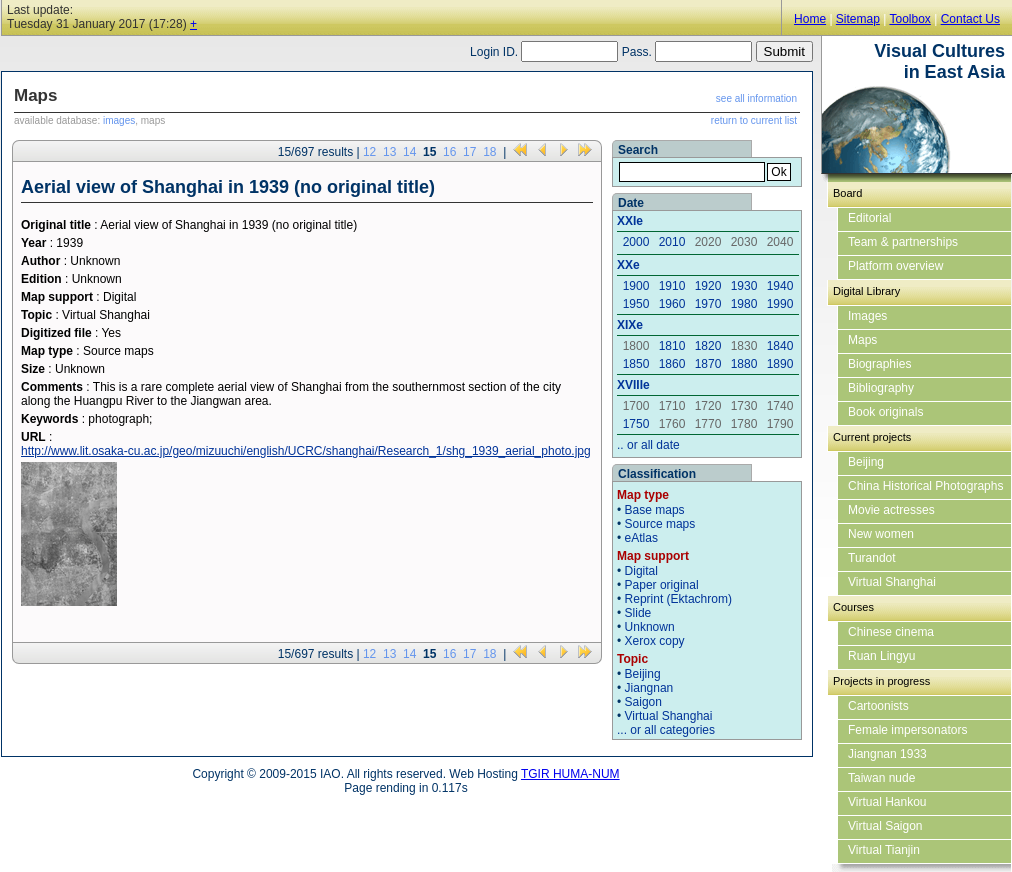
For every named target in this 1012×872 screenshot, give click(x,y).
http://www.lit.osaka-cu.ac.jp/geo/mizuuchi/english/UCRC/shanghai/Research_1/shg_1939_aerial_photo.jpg (306, 451)
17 (469, 152)
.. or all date (648, 445)
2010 (672, 242)
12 (369, 152)
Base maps (655, 510)
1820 (708, 346)
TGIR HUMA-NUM (570, 774)
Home (810, 19)
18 (489, 152)
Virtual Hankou (887, 802)
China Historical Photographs (925, 486)
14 (409, 152)
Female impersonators (907, 730)
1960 (672, 304)
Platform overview (895, 266)
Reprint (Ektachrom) (678, 599)
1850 (636, 364)
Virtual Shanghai (669, 716)
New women (881, 534)
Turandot (872, 558)
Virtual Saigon (885, 826)
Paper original (662, 585)
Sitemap (858, 19)
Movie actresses (891, 510)
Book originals (885, 412)
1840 (780, 346)
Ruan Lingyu (881, 656)
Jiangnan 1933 (887, 754)
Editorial (869, 218)
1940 (780, 286)
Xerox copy (655, 641)
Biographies (879, 364)
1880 (744, 364)
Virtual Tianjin (884, 850)
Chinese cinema (891, 632)
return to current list (754, 120)
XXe (628, 265)
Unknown (650, 627)
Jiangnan (649, 688)
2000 (636, 242)
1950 (636, 304)
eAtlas (641, 538)
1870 (708, 364)
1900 (636, 286)
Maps (862, 340)
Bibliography (881, 388)
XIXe (630, 325)
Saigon (643, 702)
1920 (708, 286)
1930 (744, 286)
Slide (638, 613)
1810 (672, 346)
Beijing (643, 674)
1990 (780, 304)
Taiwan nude (881, 778)
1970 (708, 304)
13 (389, 152)
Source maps (660, 524)
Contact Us (970, 19)
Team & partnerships (903, 242)
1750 (636, 424)
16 (449, 152)
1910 (672, 286)
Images (867, 316)
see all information (756, 98)
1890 (780, 364)
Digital (641, 571)
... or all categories (666, 730)
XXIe (630, 221)
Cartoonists (878, 706)
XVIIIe (633, 385)
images (119, 120)
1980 (744, 304)
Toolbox (909, 19)
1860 (672, 364)
